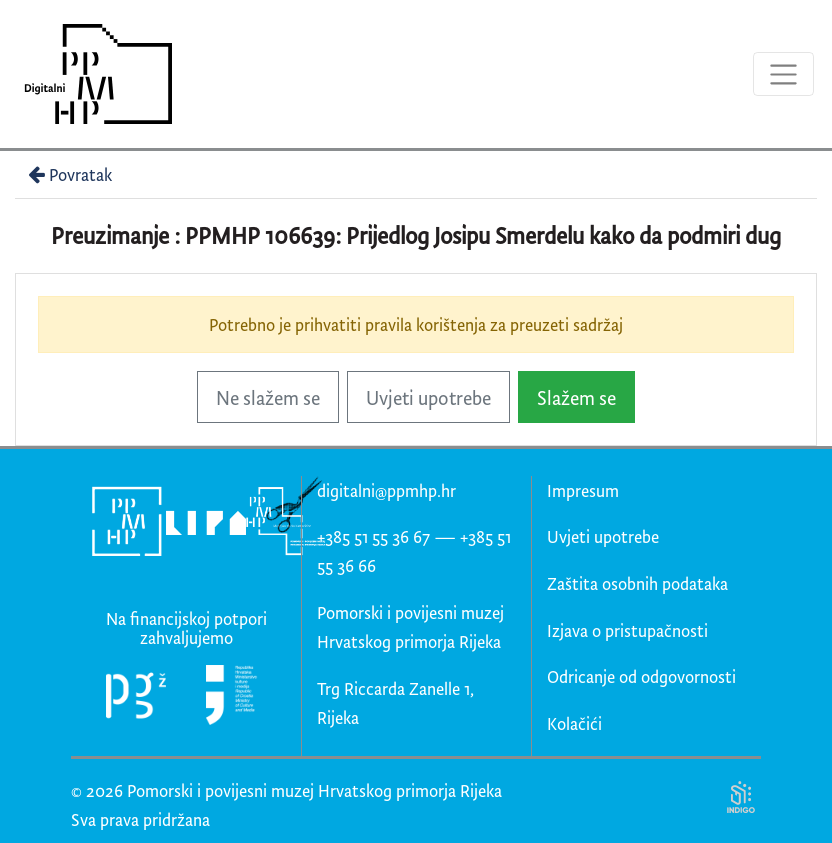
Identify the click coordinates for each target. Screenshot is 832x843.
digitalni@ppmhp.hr (386, 490)
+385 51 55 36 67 (373, 536)
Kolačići (574, 723)
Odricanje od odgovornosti (641, 676)
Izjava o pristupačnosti (627, 630)
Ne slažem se (268, 397)
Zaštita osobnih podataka (637, 583)
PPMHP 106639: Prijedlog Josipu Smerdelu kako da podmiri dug (483, 235)
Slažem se (576, 397)
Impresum (583, 490)
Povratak (68, 174)
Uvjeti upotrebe (428, 397)
